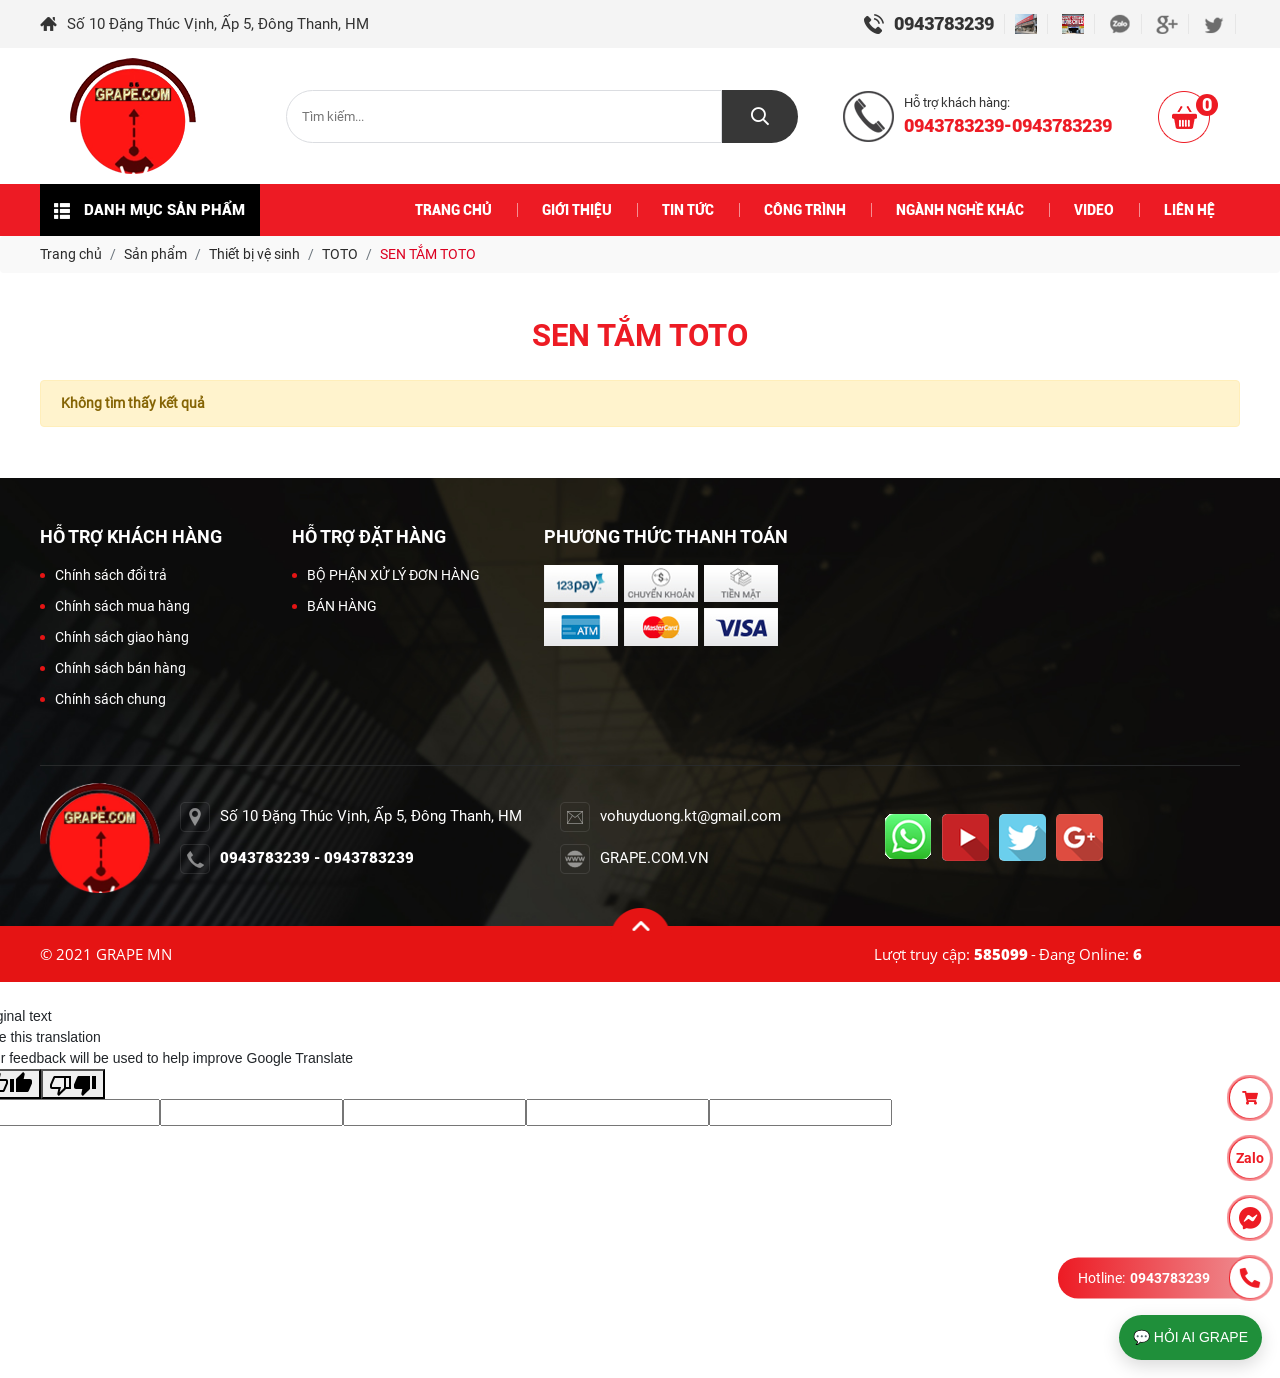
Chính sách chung (103, 699)
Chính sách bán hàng (113, 668)
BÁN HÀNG (334, 606)
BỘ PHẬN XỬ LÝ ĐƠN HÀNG (386, 575)
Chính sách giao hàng (114, 637)
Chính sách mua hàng (115, 606)
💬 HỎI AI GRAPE (1190, 1337)
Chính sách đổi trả (103, 575)
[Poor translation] (73, 1084)
